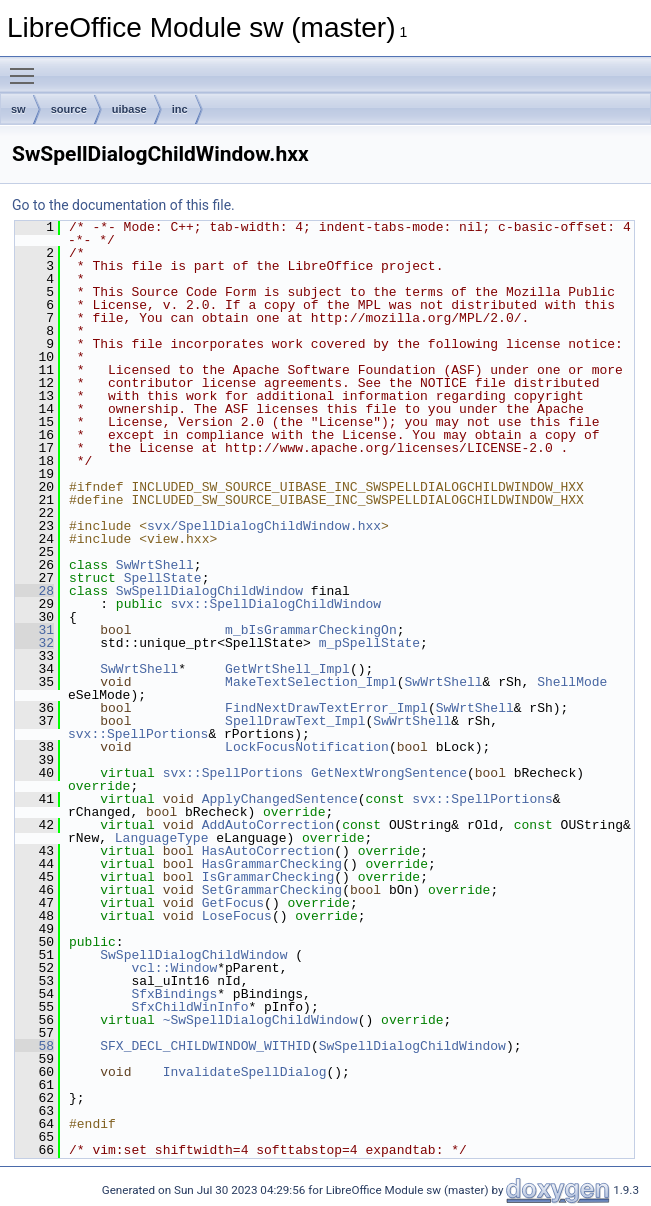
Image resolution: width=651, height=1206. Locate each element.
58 (34, 1046)
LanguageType (162, 838)
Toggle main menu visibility (27, 67)
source (69, 109)
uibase (129, 109)
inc (180, 109)
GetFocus (233, 903)
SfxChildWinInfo (189, 1007)
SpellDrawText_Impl (295, 721)
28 (34, 591)
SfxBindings (174, 994)
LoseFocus (237, 916)
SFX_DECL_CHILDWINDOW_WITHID (205, 1046)
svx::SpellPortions (138, 734)
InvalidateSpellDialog (245, 1072)
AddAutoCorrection (268, 825)
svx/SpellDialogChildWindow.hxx (264, 526)
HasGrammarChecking (272, 864)
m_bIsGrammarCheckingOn (311, 630)
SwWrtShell (155, 565)
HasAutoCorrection (268, 851)
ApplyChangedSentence (280, 799)
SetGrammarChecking (272, 890)
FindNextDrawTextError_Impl (326, 708)
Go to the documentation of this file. (123, 205)
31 (34, 630)
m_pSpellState (369, 643)
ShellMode (572, 682)
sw (18, 109)
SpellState (163, 578)
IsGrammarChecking (268, 877)
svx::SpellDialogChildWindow (275, 604)
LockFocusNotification (307, 747)
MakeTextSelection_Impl (311, 682)
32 (34, 643)
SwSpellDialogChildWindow (209, 591)
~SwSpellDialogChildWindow (260, 1020)
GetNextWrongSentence (389, 773)
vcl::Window (174, 968)
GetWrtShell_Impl (287, 669)
